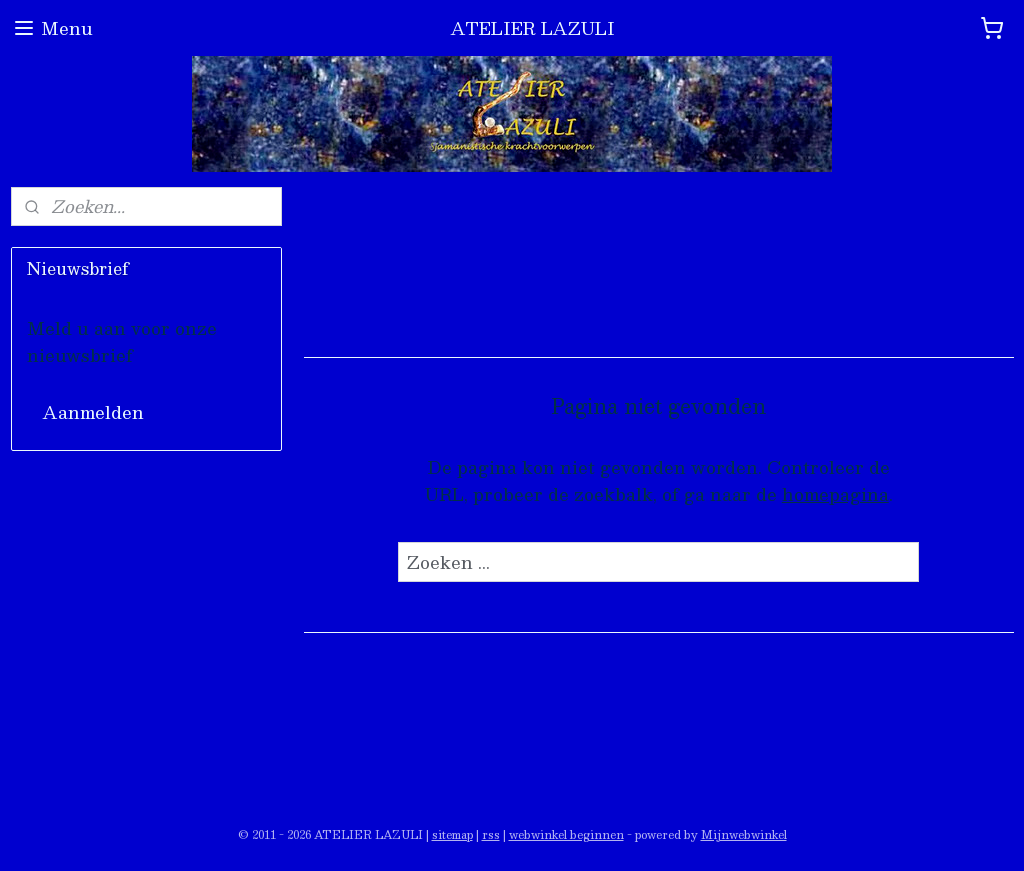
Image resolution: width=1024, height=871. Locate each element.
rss (491, 834)
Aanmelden (93, 412)
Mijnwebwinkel (744, 834)
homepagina (834, 494)
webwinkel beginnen (566, 834)
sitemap (452, 834)
